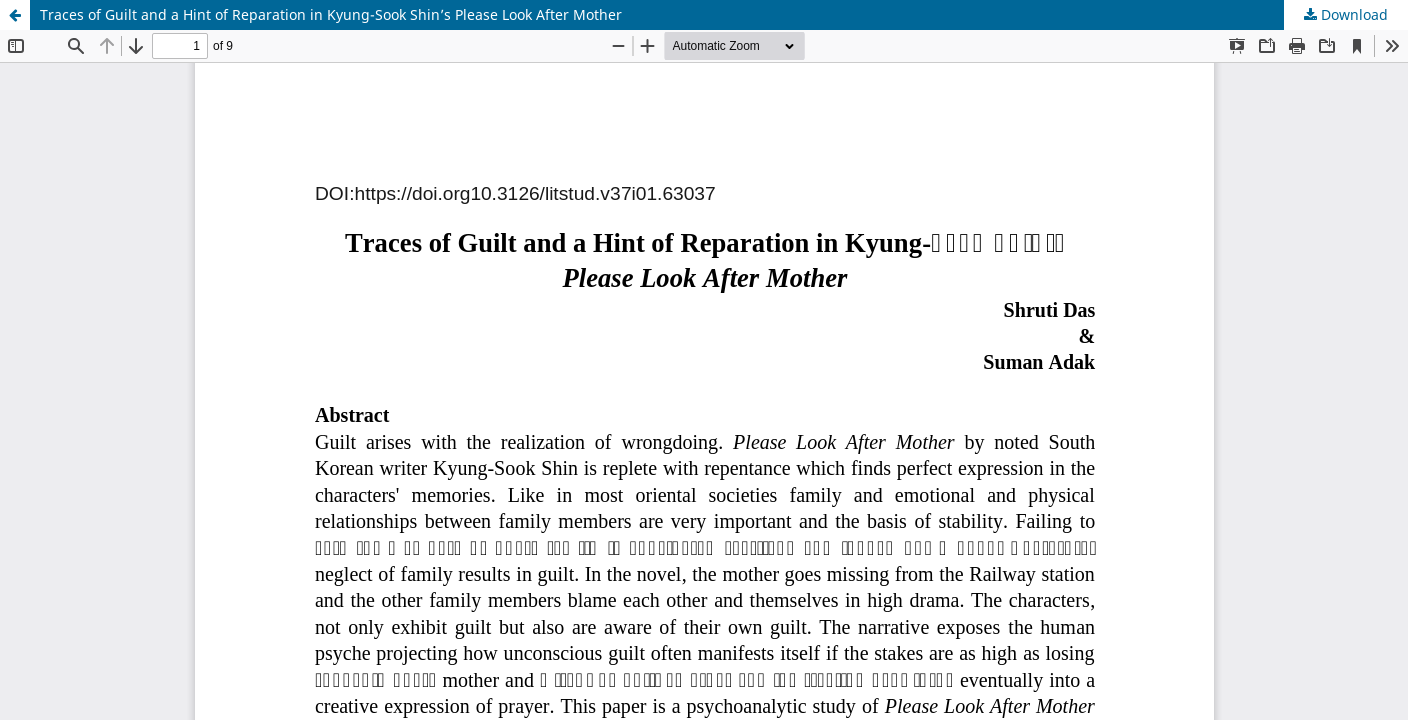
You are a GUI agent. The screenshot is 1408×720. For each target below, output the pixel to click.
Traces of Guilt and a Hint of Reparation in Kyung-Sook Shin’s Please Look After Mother (331, 14)
